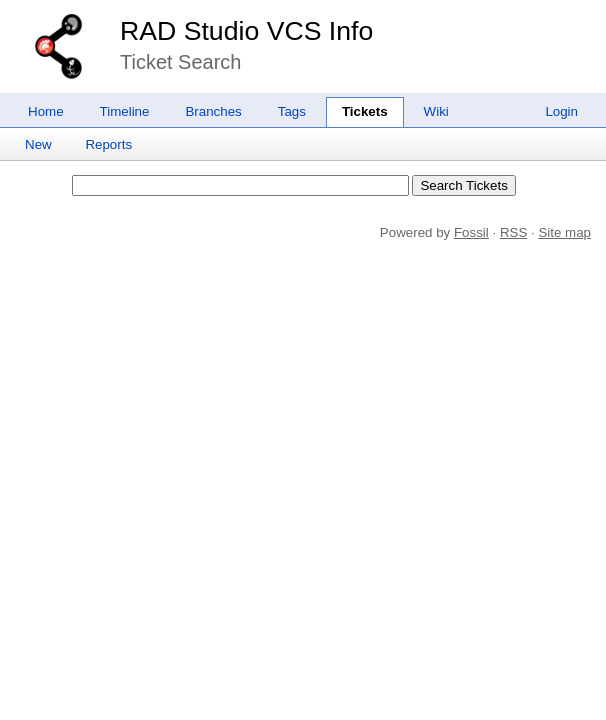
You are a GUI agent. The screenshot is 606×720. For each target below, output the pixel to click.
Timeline (125, 111)
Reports (108, 144)
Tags (292, 111)
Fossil (471, 232)
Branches (213, 111)
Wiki (436, 111)
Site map (564, 232)
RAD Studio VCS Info (246, 31)
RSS (513, 232)
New (38, 144)
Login (561, 111)
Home (46, 111)
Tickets (365, 111)
